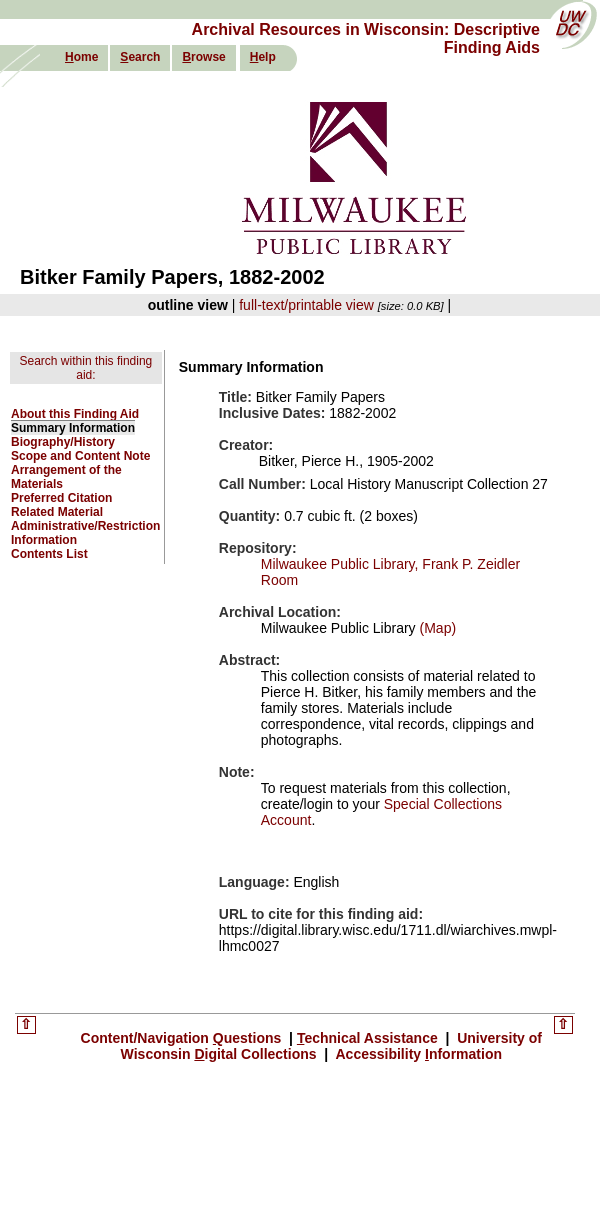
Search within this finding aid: (86, 368)
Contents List (49, 554)
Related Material (57, 512)
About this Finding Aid (75, 414)
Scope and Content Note (80, 456)
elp (263, 57)
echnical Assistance (369, 1038)
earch (140, 57)
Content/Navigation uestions (183, 1038)
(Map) (436, 628)
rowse (203, 57)
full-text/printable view (306, 305)
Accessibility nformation (417, 1054)
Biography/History (63, 442)
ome (81, 57)
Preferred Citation (61, 498)
